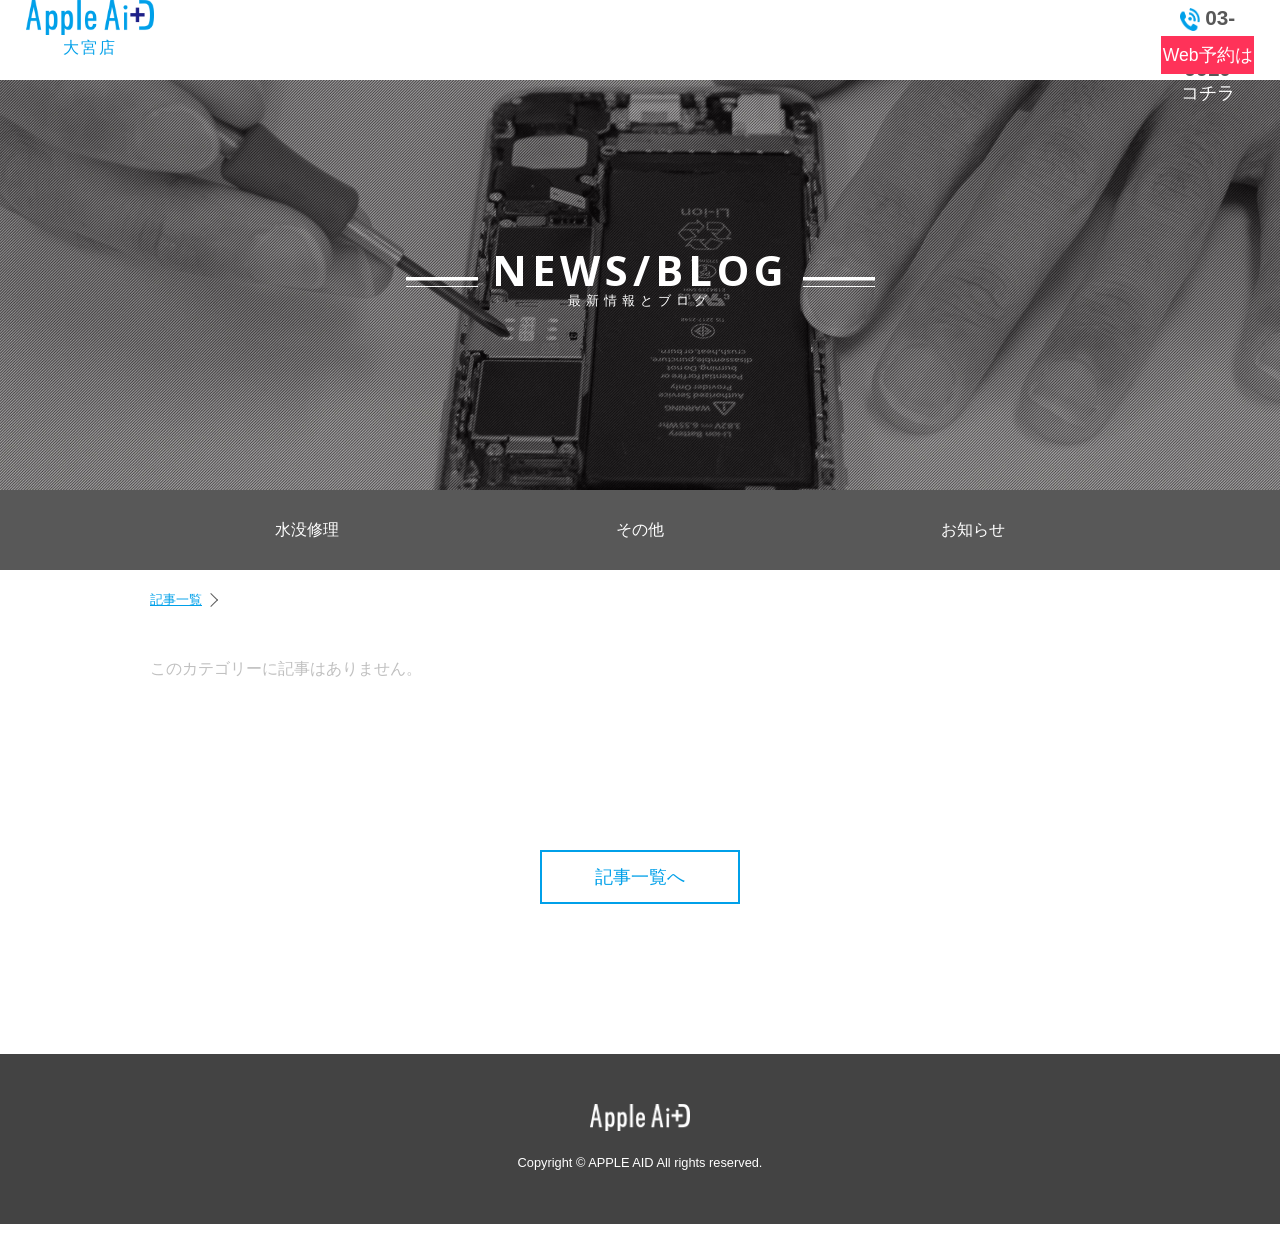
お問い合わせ (998, 35)
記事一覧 (176, 599)
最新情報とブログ (412, 35)
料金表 (553, 35)
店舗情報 (756, 35)
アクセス (863, 35)
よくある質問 (657, 35)
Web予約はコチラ (1177, 55)
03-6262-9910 (1177, 18)
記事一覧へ (640, 877)
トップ (282, 35)
